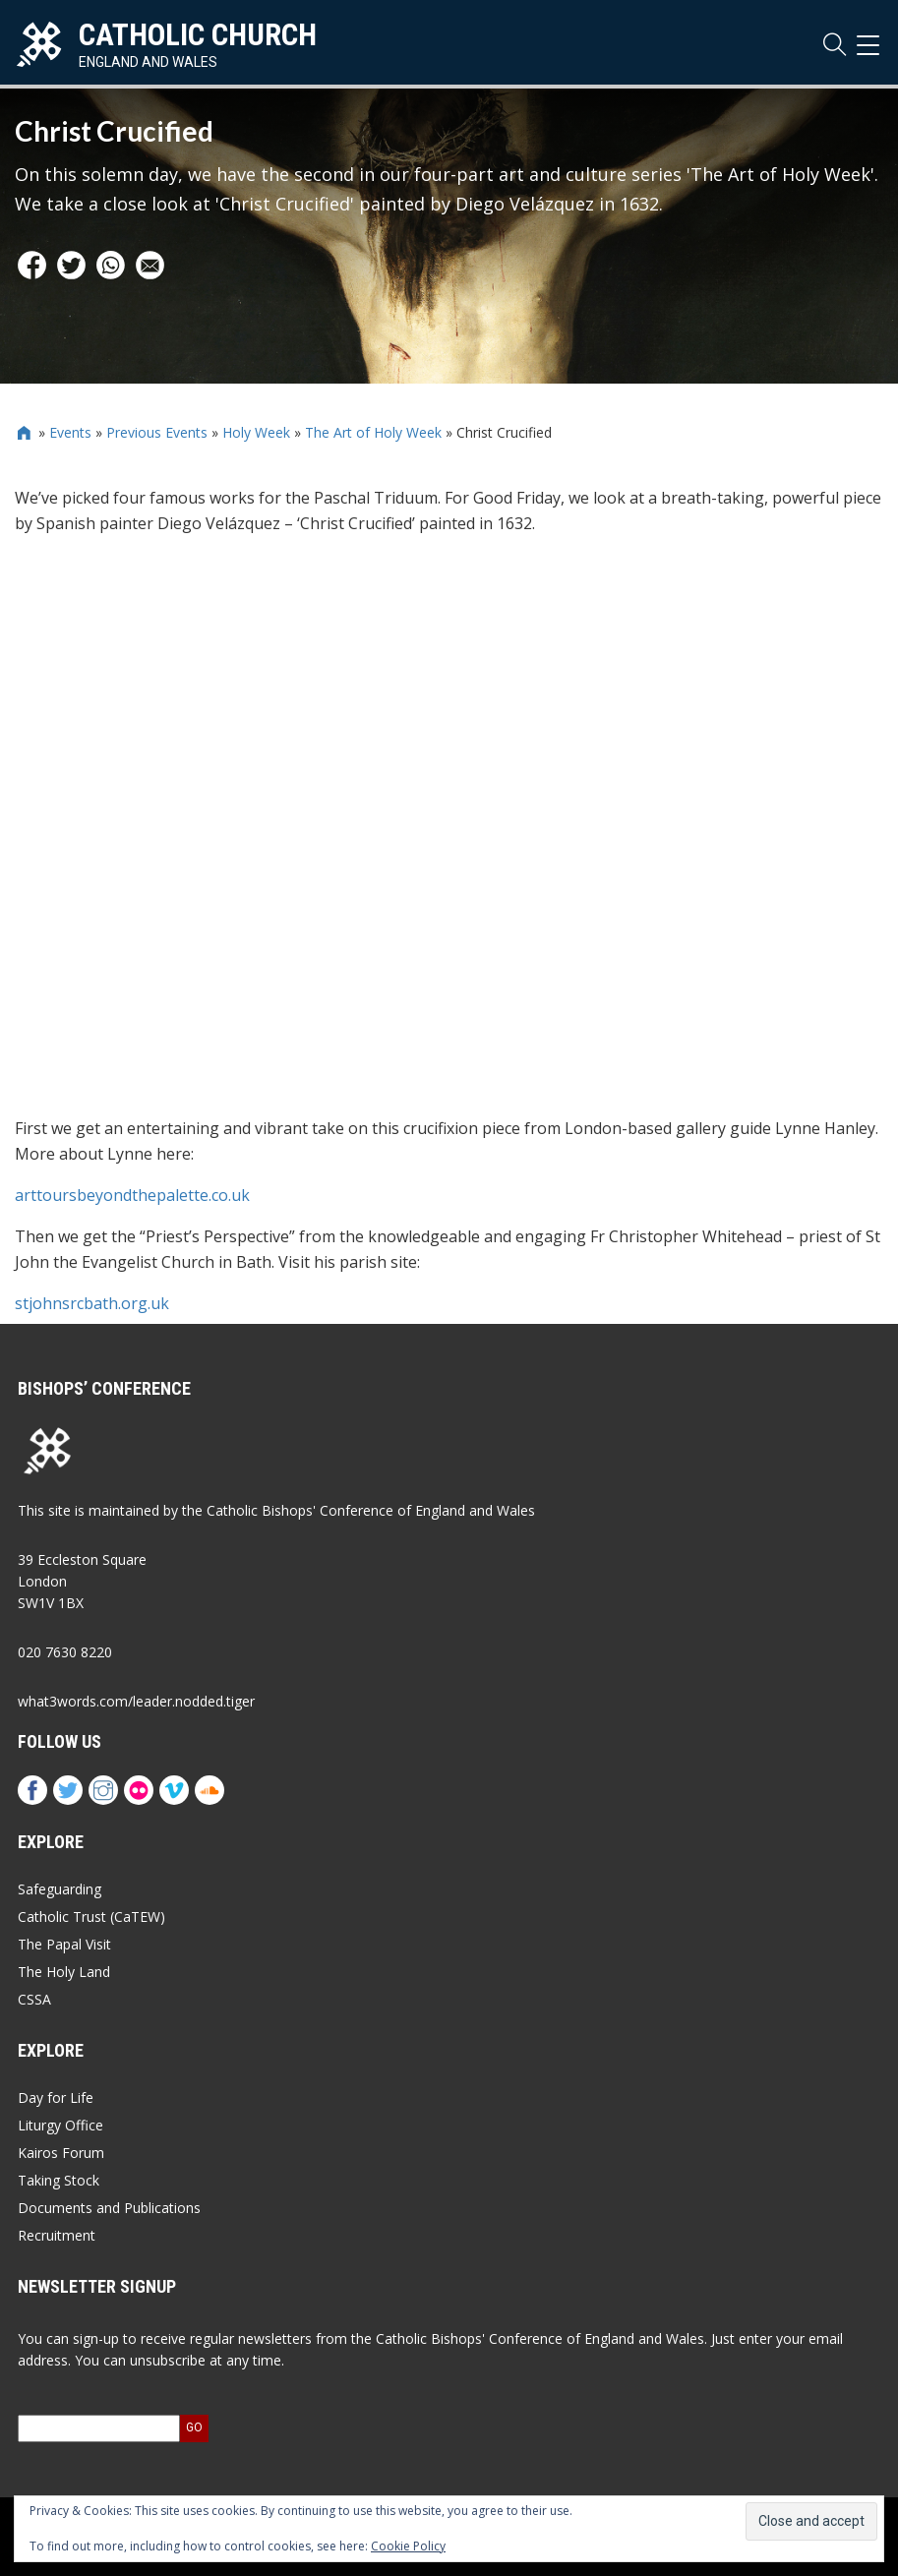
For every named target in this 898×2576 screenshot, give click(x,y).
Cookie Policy (408, 2546)
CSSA (34, 1999)
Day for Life (55, 2097)
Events (70, 432)
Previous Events (157, 432)
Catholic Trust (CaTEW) (91, 1916)
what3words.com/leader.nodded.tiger (136, 1701)
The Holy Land (64, 1971)
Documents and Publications (109, 2207)
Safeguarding (59, 1889)
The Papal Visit (64, 1944)
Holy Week (256, 432)
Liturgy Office (60, 2125)
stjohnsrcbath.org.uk (92, 1303)
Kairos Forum (61, 2152)
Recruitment (56, 2235)
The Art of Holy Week (373, 432)
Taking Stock (58, 2180)
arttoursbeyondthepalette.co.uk (132, 1195)
